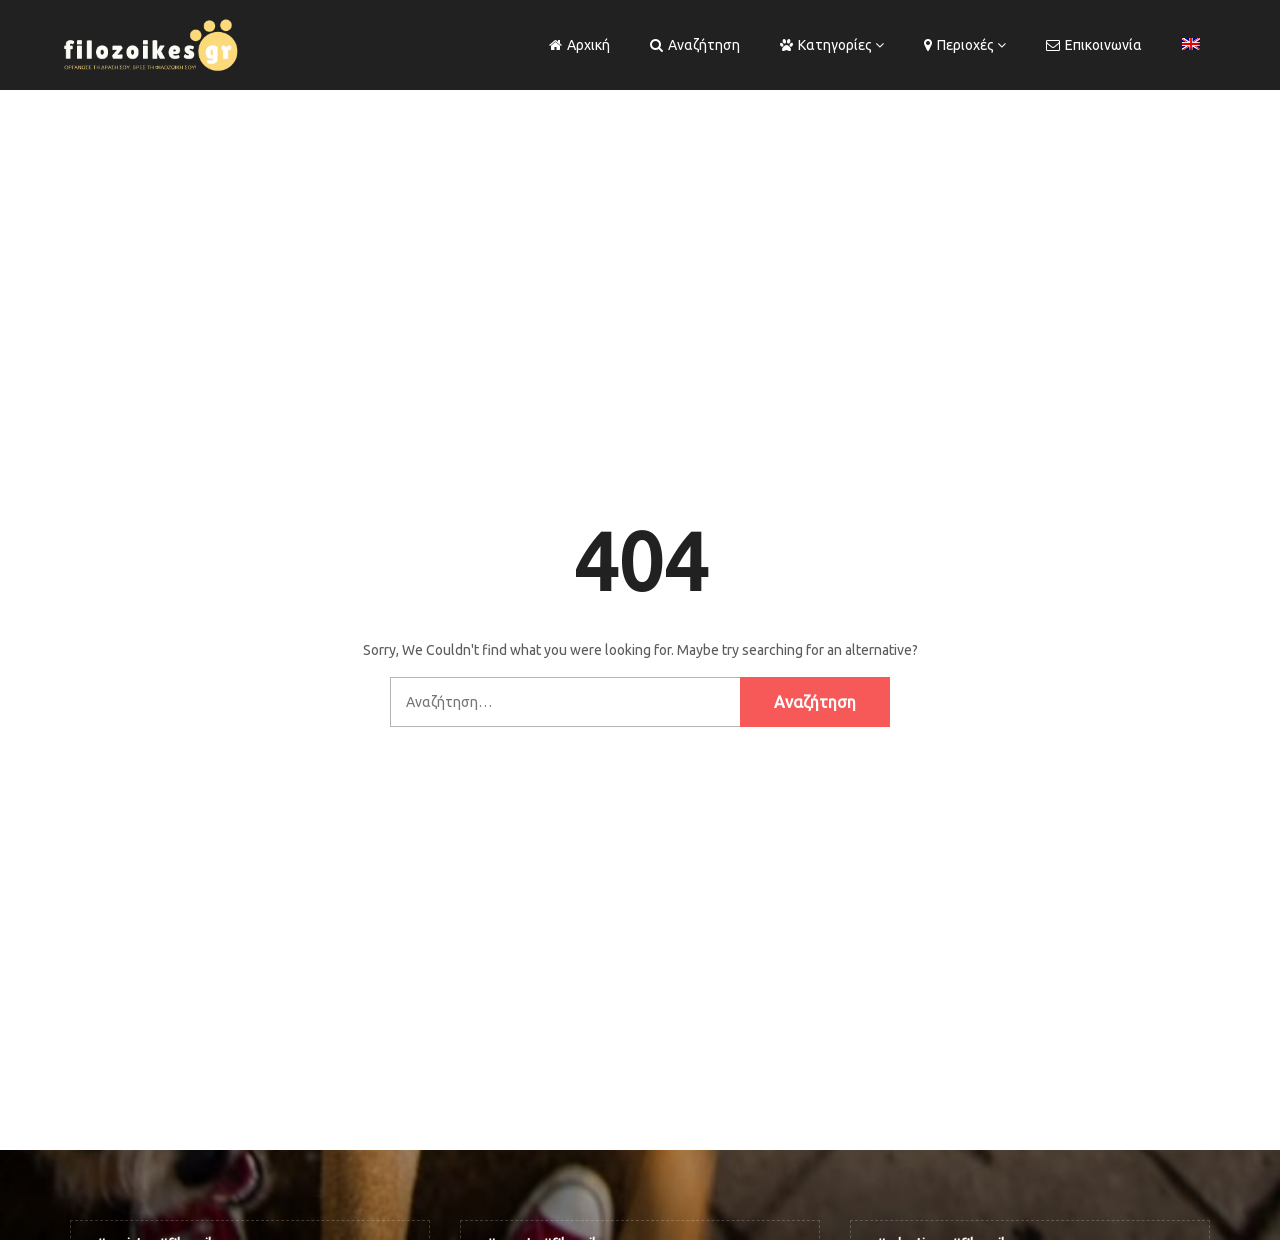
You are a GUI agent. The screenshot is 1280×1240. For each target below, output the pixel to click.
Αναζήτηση (695, 45)
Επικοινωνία (1094, 45)
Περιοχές (959, 45)
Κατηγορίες (826, 45)
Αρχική (579, 45)
